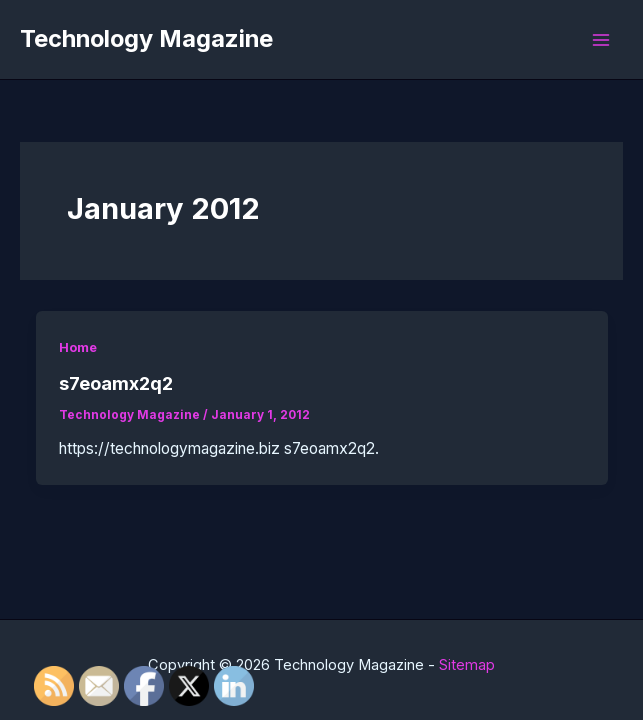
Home (78, 347)
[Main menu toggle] (601, 39)
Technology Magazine (146, 38)
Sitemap (467, 665)
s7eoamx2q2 (116, 383)
